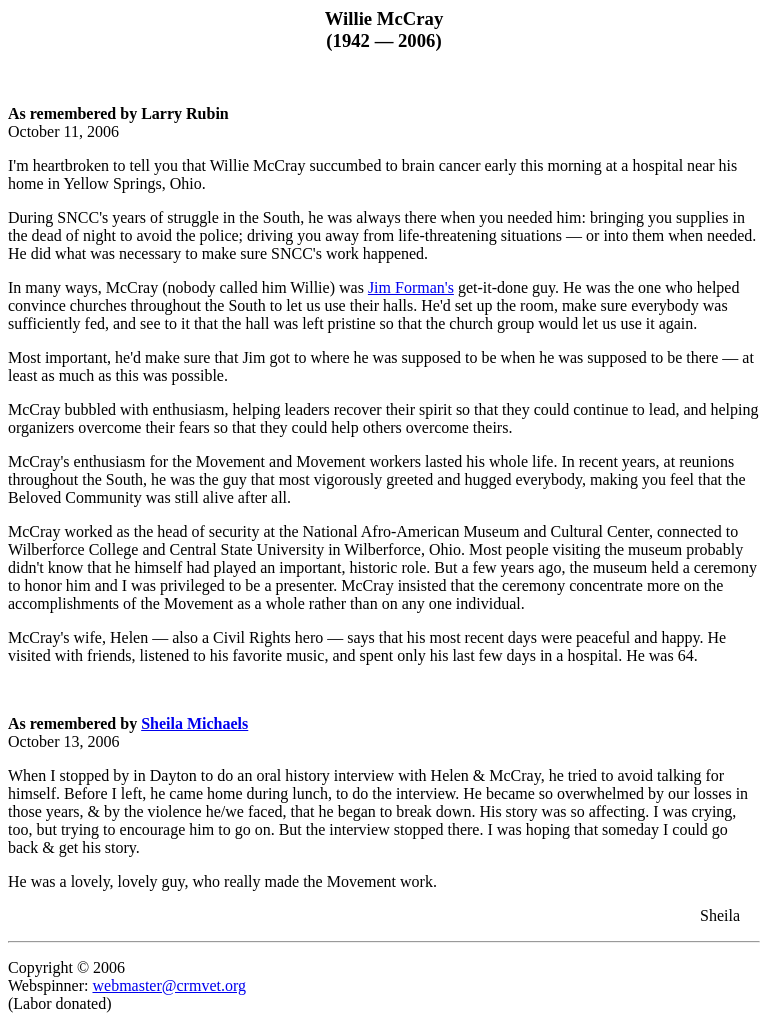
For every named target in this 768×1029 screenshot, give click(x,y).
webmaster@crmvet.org (169, 985)
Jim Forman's (411, 287)
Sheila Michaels (194, 723)
